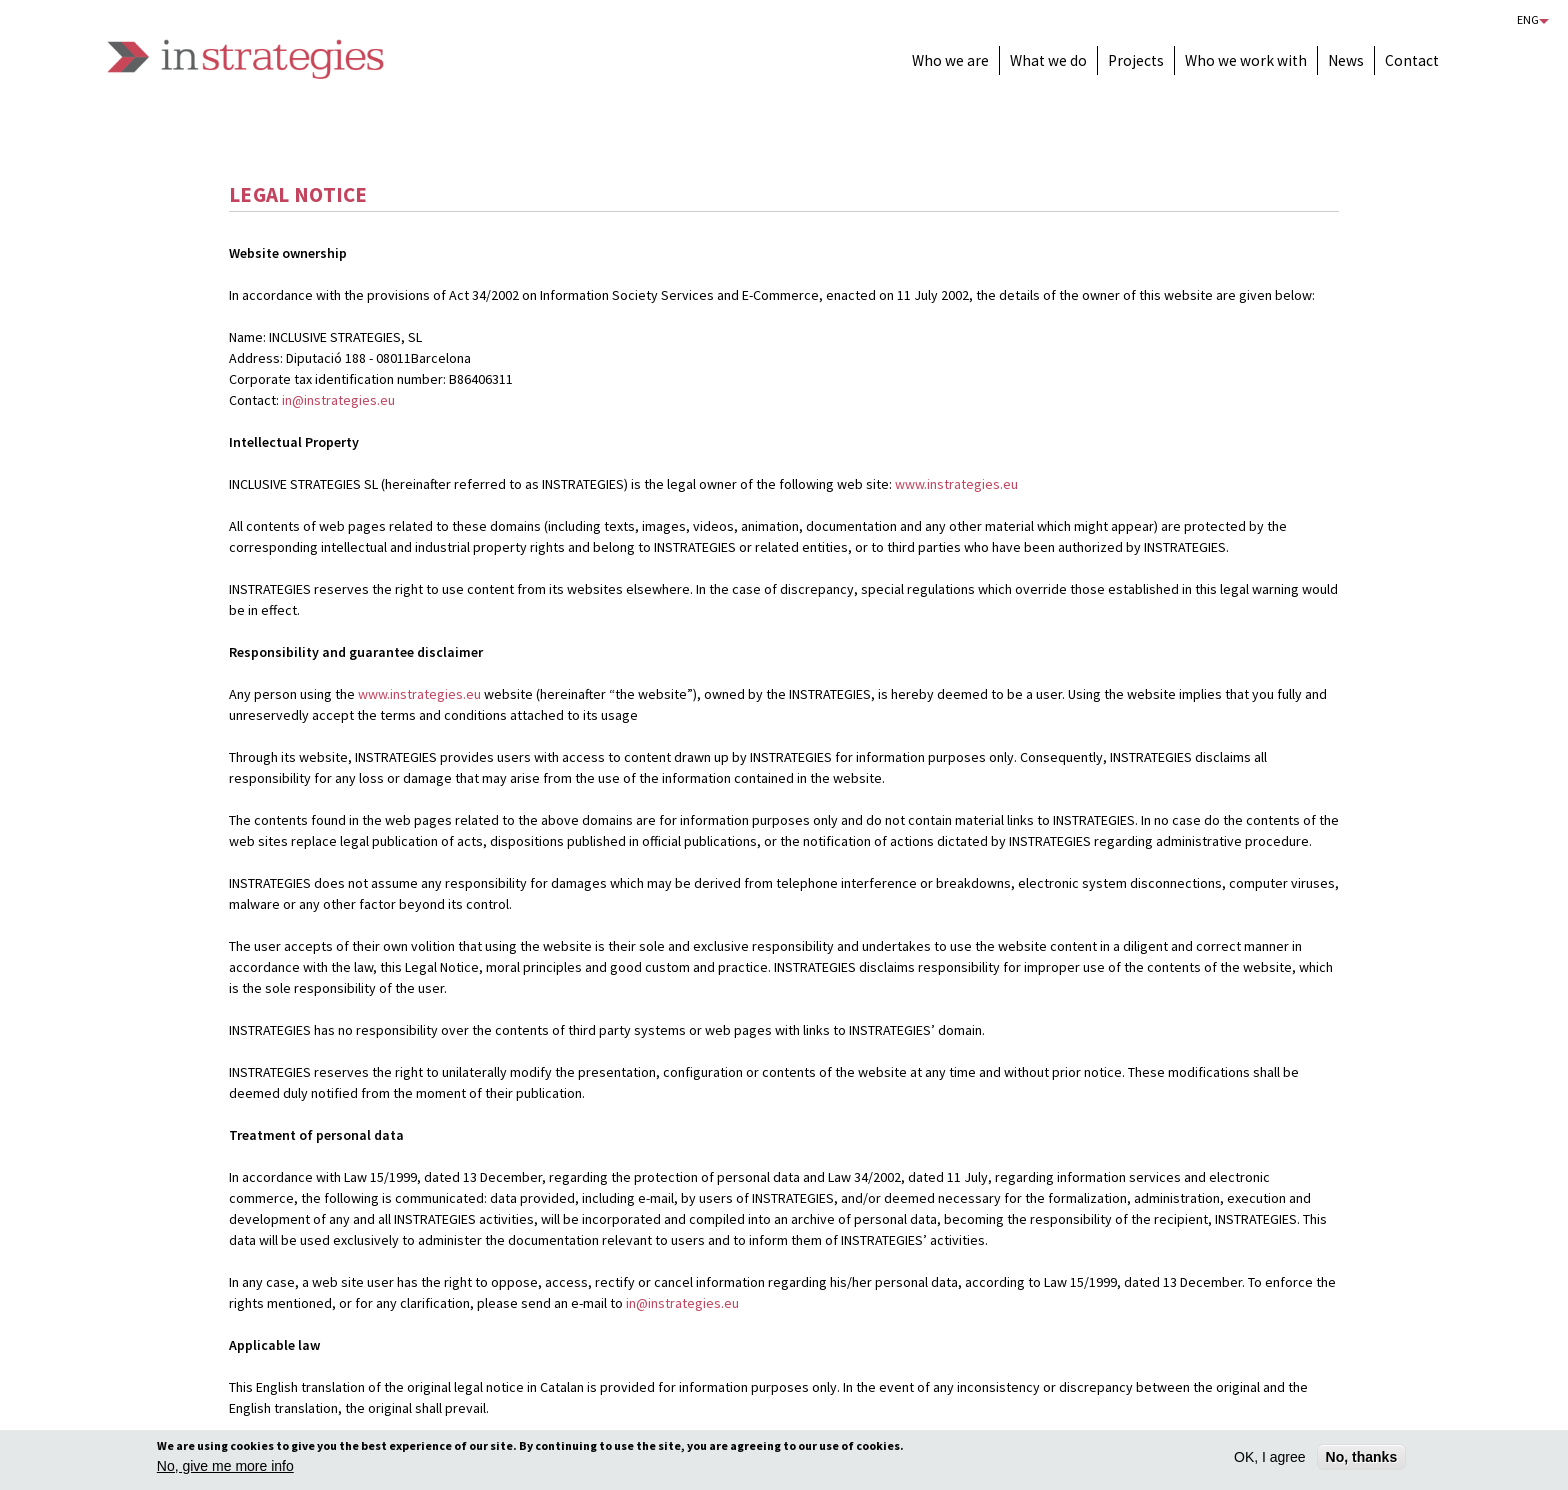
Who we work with (1246, 60)
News (1346, 60)
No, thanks (1362, 1460)
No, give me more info (225, 1469)
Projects (1136, 60)
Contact (1412, 60)
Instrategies (245, 59)
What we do (1048, 60)
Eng (1528, 19)
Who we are (950, 60)
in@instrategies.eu (338, 400)
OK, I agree (1270, 1460)
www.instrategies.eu (956, 484)
